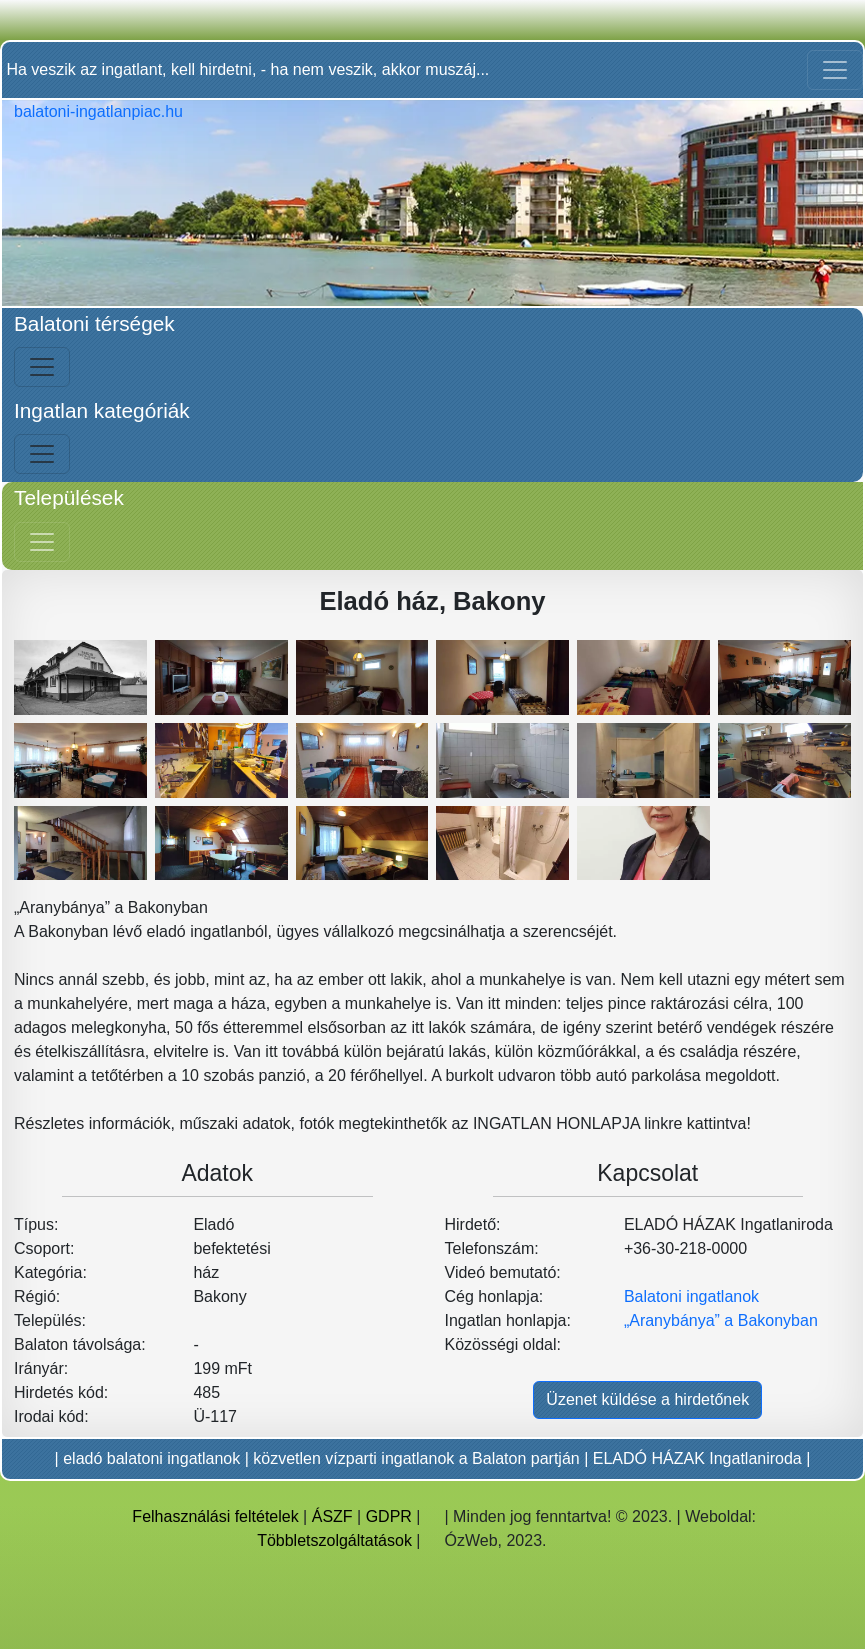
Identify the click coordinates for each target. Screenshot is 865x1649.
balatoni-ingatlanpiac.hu (98, 111)
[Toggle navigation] (835, 70)
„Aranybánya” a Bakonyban (721, 1320)
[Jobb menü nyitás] (42, 542)
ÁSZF (332, 1516)
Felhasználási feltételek (215, 1516)
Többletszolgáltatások (334, 1540)
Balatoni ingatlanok (691, 1296)
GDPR (389, 1516)
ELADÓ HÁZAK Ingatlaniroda (697, 1458)
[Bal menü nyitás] (42, 367)
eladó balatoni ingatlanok (151, 1458)
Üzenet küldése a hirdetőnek (647, 1399)
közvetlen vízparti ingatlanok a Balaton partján (416, 1458)
